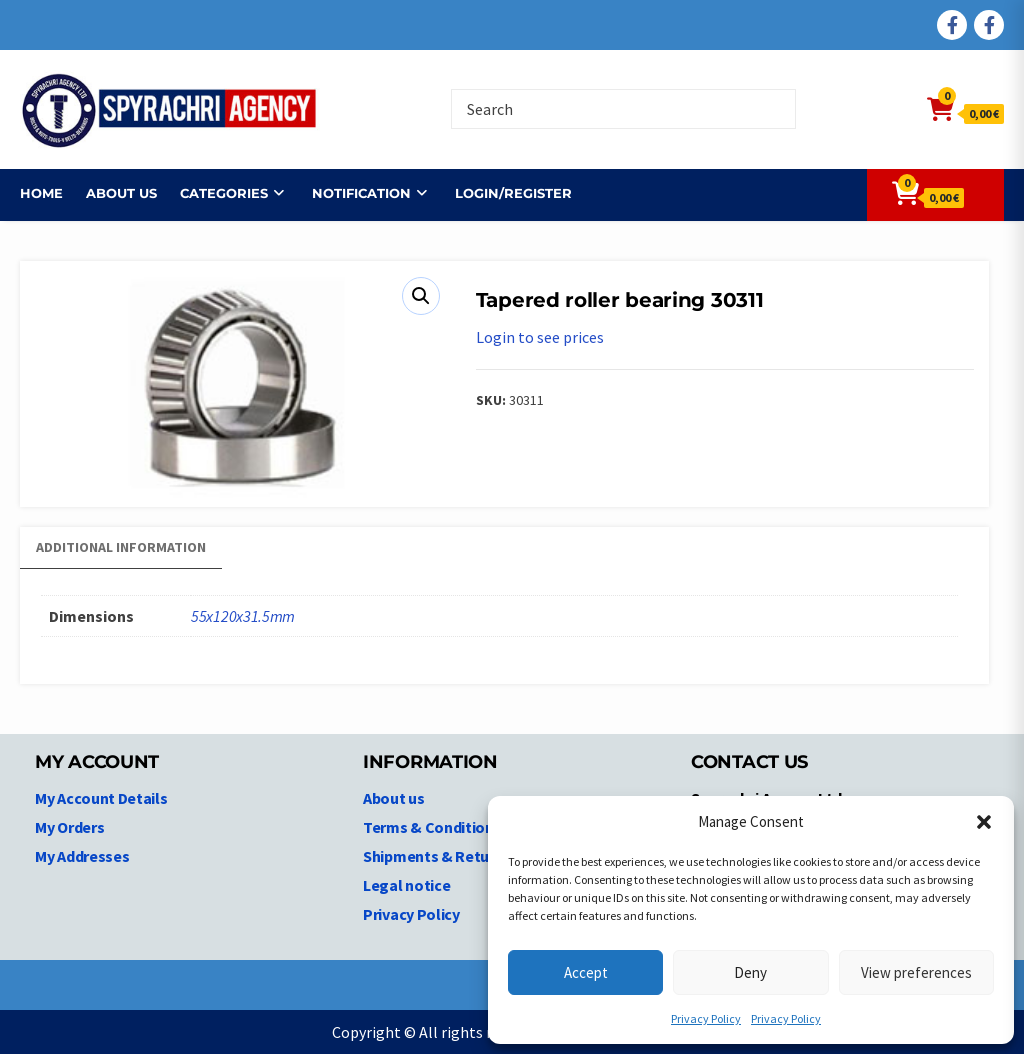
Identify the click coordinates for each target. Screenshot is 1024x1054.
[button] (984, 822)
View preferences (916, 972)
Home (41, 193)
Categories (224, 193)
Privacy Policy (706, 1018)
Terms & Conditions (432, 827)
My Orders (69, 827)
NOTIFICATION (361, 193)
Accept (586, 972)
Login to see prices (540, 337)
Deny (750, 972)
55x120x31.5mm (243, 616)
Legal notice (406, 885)
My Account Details (101, 798)
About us (121, 193)
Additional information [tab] (121, 547)
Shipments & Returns (437, 856)
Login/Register (513, 193)
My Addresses (82, 856)
